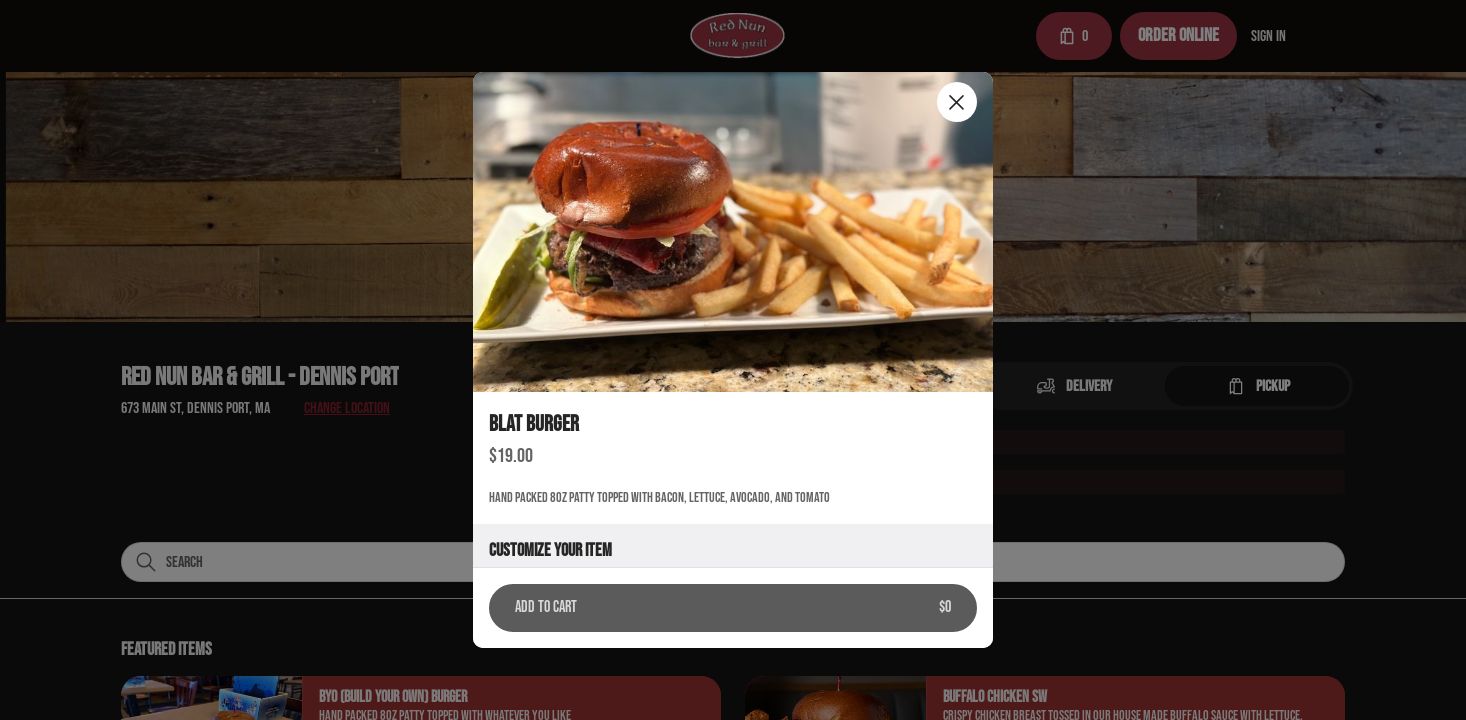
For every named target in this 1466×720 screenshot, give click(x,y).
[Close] (957, 102)
